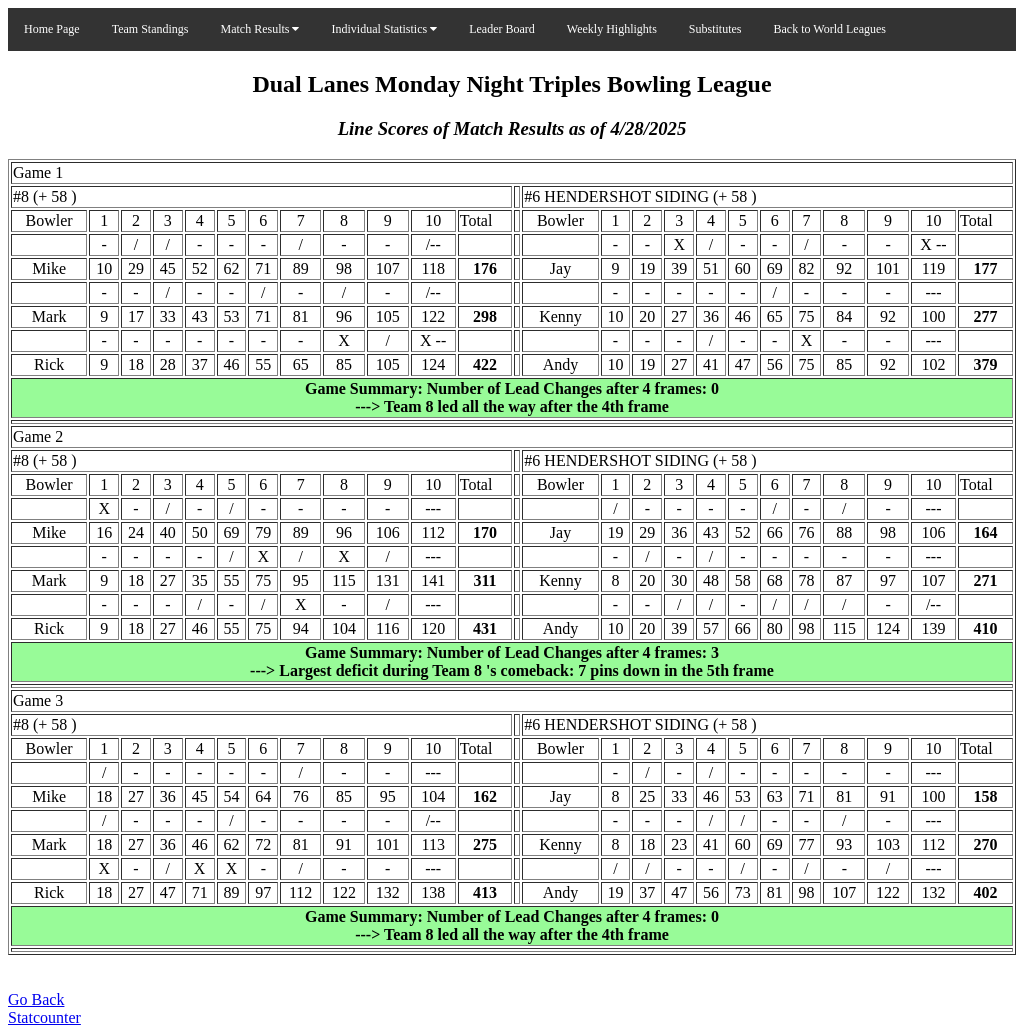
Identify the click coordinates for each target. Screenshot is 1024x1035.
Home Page (52, 29)
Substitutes (715, 29)
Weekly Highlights (612, 29)
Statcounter (44, 1017)
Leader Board (502, 29)
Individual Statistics (384, 29)
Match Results (259, 29)
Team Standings (150, 29)
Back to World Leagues (830, 29)
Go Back (36, 999)
